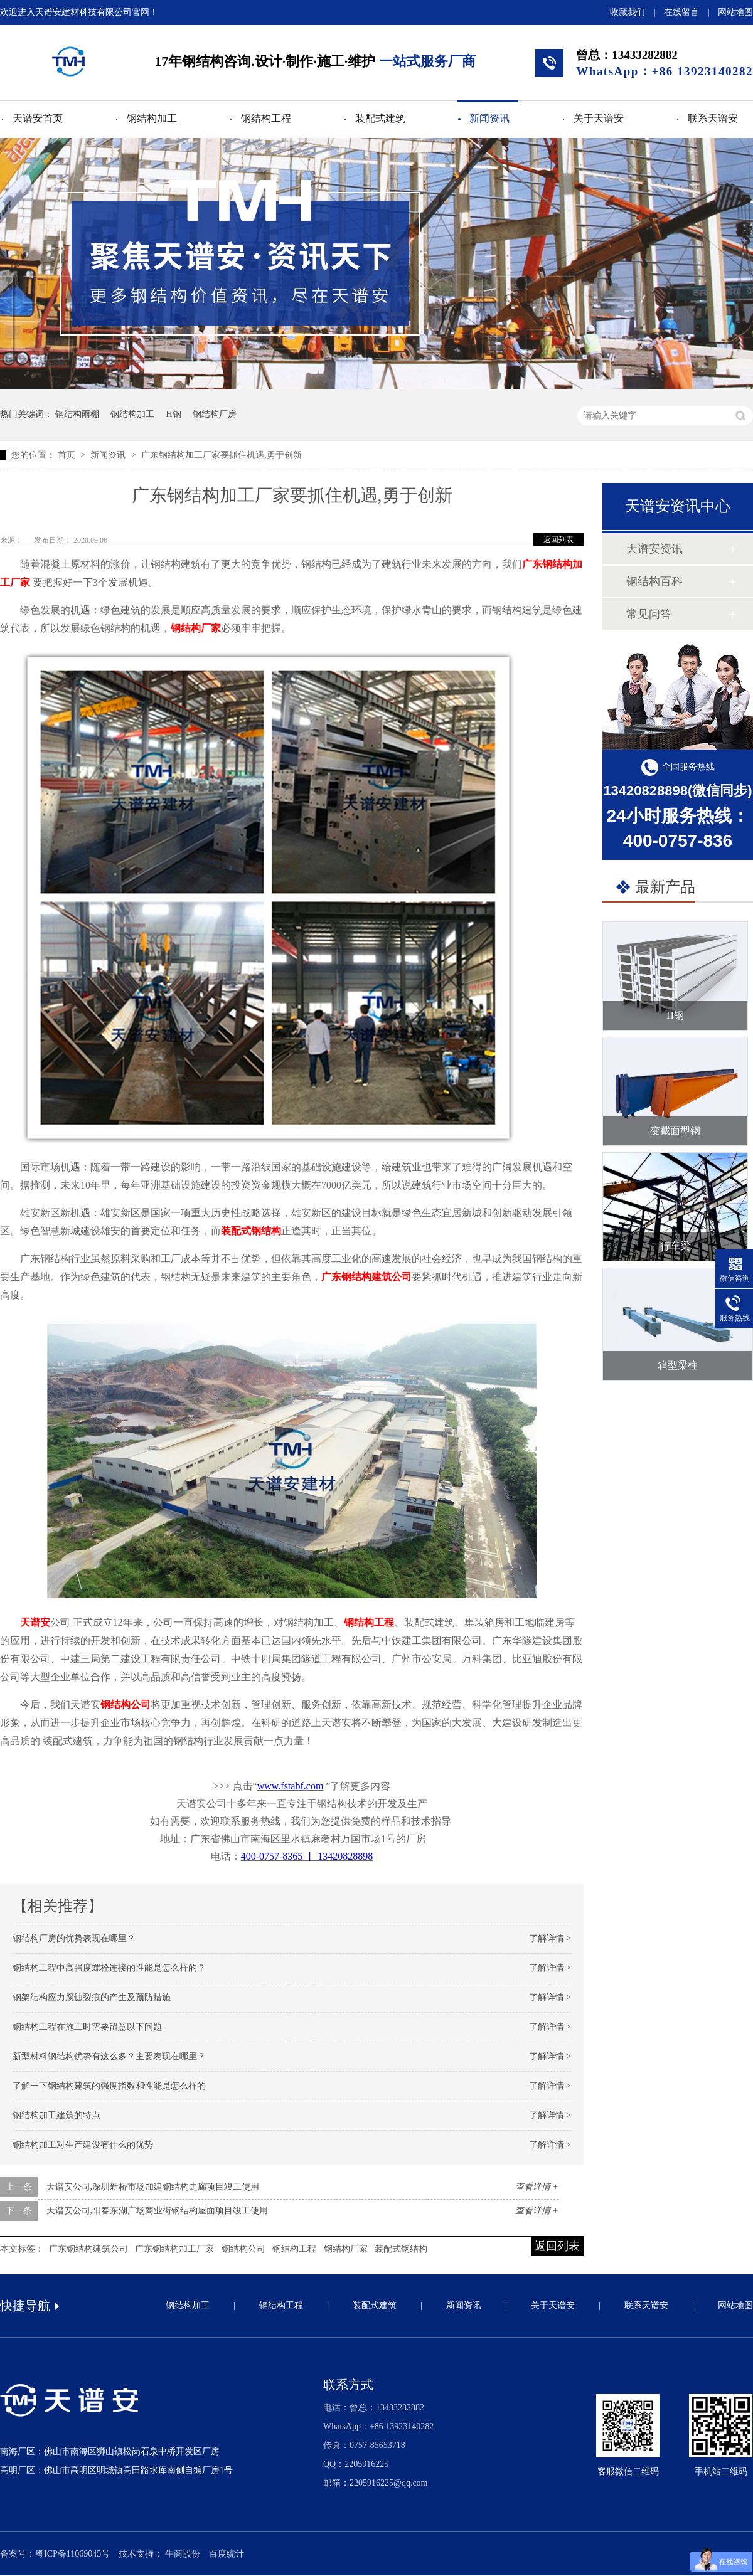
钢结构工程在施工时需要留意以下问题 (87, 2027)
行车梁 (675, 1246)
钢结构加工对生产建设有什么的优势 (83, 2144)
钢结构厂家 (196, 628)
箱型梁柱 (678, 1365)
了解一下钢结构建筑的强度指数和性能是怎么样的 (109, 2086)
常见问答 (648, 614)
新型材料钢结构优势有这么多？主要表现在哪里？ (109, 2056)
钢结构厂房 (215, 414)
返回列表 (558, 539)
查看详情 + (536, 2187)
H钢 (173, 414)
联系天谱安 (713, 118)
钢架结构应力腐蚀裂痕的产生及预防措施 (92, 1997)
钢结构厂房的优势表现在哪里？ (74, 1938)
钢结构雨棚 (77, 414)
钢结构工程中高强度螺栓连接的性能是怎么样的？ (109, 1968)
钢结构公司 (125, 1704)
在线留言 (681, 12)
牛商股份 (182, 2553)
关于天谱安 (599, 118)
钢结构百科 (654, 581)
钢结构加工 (152, 118)
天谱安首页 (38, 118)
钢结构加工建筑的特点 (56, 2115)
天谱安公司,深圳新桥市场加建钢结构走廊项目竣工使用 (153, 2187)
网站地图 (735, 12)
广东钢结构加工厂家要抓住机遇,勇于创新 (221, 455)
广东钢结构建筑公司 (366, 1276)
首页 (68, 455)
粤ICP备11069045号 (72, 2553)
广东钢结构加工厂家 (174, 2249)
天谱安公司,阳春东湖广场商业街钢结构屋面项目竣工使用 (157, 2210)
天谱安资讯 (654, 549)
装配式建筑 (380, 118)
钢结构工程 (266, 118)
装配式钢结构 (251, 1231)
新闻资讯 (489, 118)
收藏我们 (627, 12)
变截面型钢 (675, 1130)
